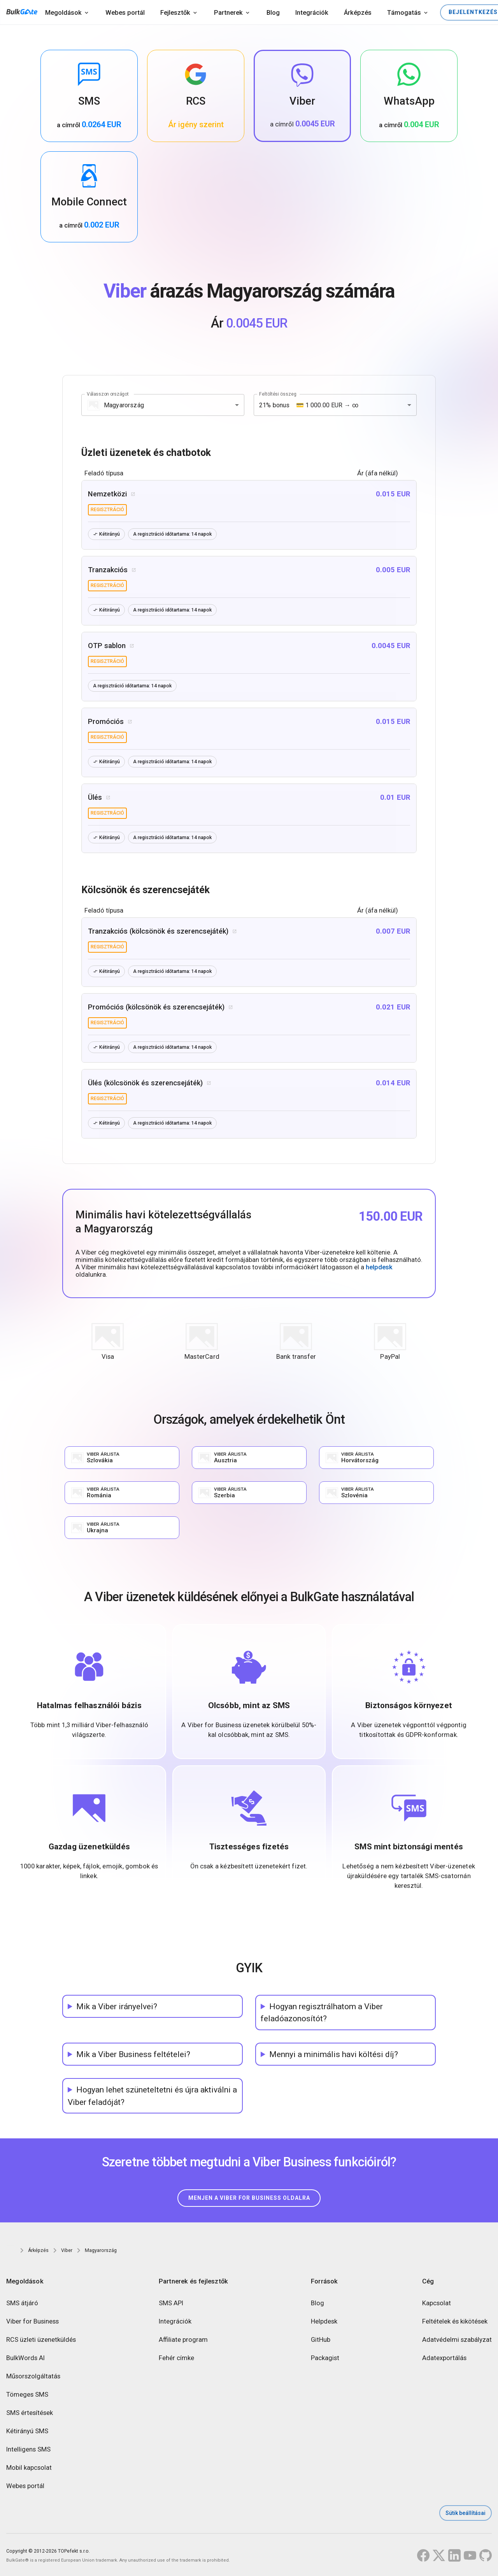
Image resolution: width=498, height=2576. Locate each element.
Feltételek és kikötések (454, 2321)
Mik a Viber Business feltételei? (133, 2054)
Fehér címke (176, 2358)
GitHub (320, 2340)
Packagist (325, 2358)
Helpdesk (324, 2321)
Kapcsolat (436, 2303)
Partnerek (228, 12)
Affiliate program (183, 2340)
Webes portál (125, 12)
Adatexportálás (444, 2358)
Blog (273, 12)
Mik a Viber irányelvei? (116, 2006)
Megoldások (63, 12)
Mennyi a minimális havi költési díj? (333, 2054)
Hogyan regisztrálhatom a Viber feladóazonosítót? (322, 2012)
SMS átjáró (22, 2303)
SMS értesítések (29, 2413)
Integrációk (311, 12)
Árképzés (358, 12)
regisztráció (107, 509)
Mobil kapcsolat (29, 2468)
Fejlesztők (175, 12)
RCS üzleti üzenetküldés (41, 2340)
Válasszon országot (108, 394)
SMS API (171, 2303)
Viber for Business (32, 2321)
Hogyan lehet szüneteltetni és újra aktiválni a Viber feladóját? (152, 2095)
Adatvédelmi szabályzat (457, 2340)
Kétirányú (106, 534)
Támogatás (404, 12)
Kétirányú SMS (27, 2431)
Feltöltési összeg (277, 394)
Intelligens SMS (28, 2449)
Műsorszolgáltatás (33, 2376)
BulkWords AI (25, 2358)
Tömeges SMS (27, 2395)
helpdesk (379, 1267)
